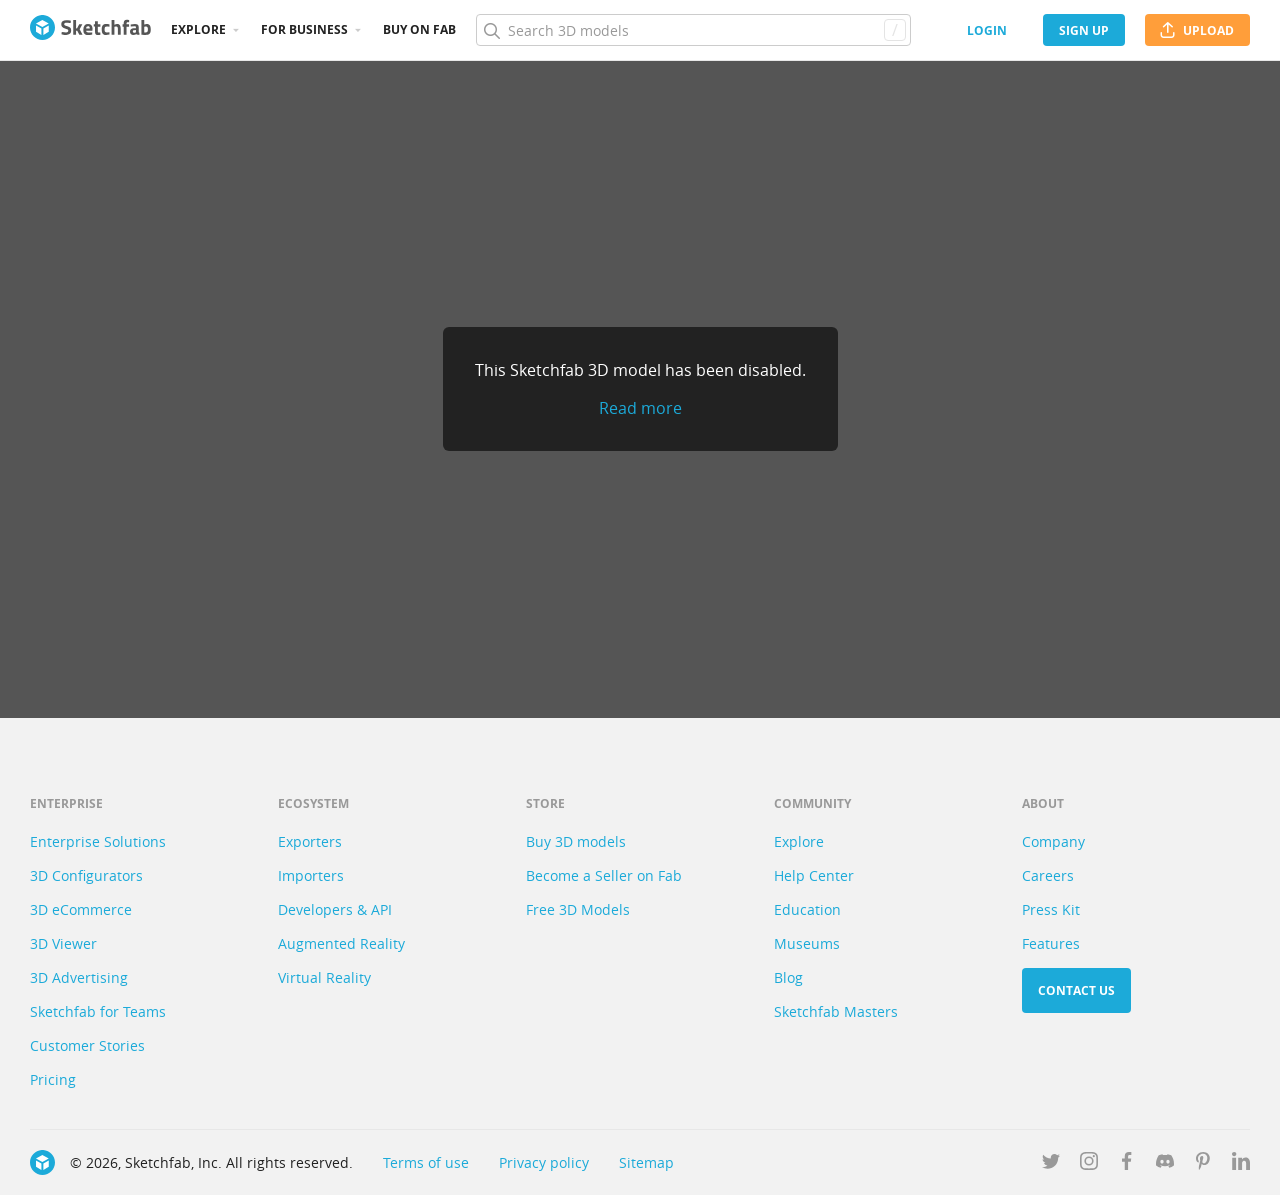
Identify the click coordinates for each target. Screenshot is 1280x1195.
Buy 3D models (576, 841)
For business (304, 29)
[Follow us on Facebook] (1127, 1164)
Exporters (310, 841)
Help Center (814, 875)
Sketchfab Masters (836, 1011)
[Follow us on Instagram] (1089, 1164)
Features (1051, 943)
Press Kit (1051, 909)
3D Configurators (86, 875)
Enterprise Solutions (98, 841)
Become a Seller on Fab (604, 875)
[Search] (693, 30)
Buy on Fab (419, 29)
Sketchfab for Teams (98, 1011)
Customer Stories (87, 1045)
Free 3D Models (578, 909)
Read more (640, 408)
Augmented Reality (341, 943)
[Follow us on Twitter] (1051, 1164)
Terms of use (426, 1162)
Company (1053, 841)
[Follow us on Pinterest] (1203, 1164)
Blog (788, 977)
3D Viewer (63, 943)
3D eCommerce (81, 909)
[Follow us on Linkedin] (1241, 1164)
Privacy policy (544, 1162)
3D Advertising (79, 977)
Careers (1048, 875)
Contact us (1076, 990)
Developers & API (335, 909)
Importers (311, 875)
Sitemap (646, 1162)
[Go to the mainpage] (90, 30)
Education (807, 909)
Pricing (53, 1079)
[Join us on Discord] (1165, 1164)
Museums (807, 943)
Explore (198, 29)
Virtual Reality (324, 977)
